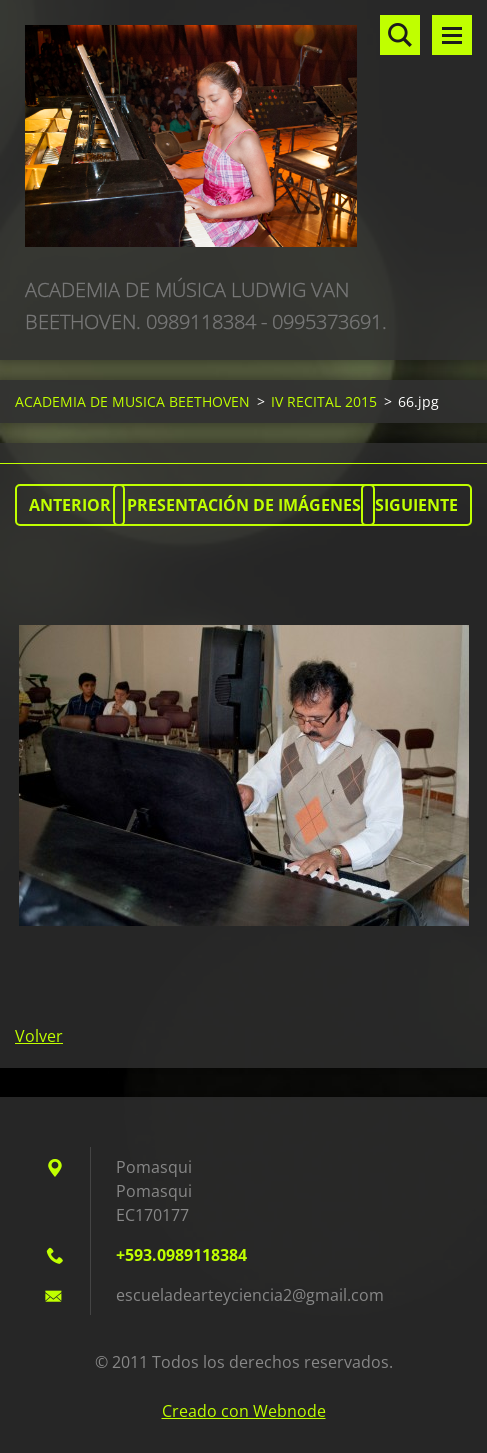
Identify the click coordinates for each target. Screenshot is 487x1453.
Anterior (70, 505)
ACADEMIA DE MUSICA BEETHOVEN (132, 401)
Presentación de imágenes (244, 505)
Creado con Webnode (244, 1411)
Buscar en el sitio (400, 35)
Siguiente (416, 505)
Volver (39, 1036)
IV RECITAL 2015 (324, 401)
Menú (452, 35)
